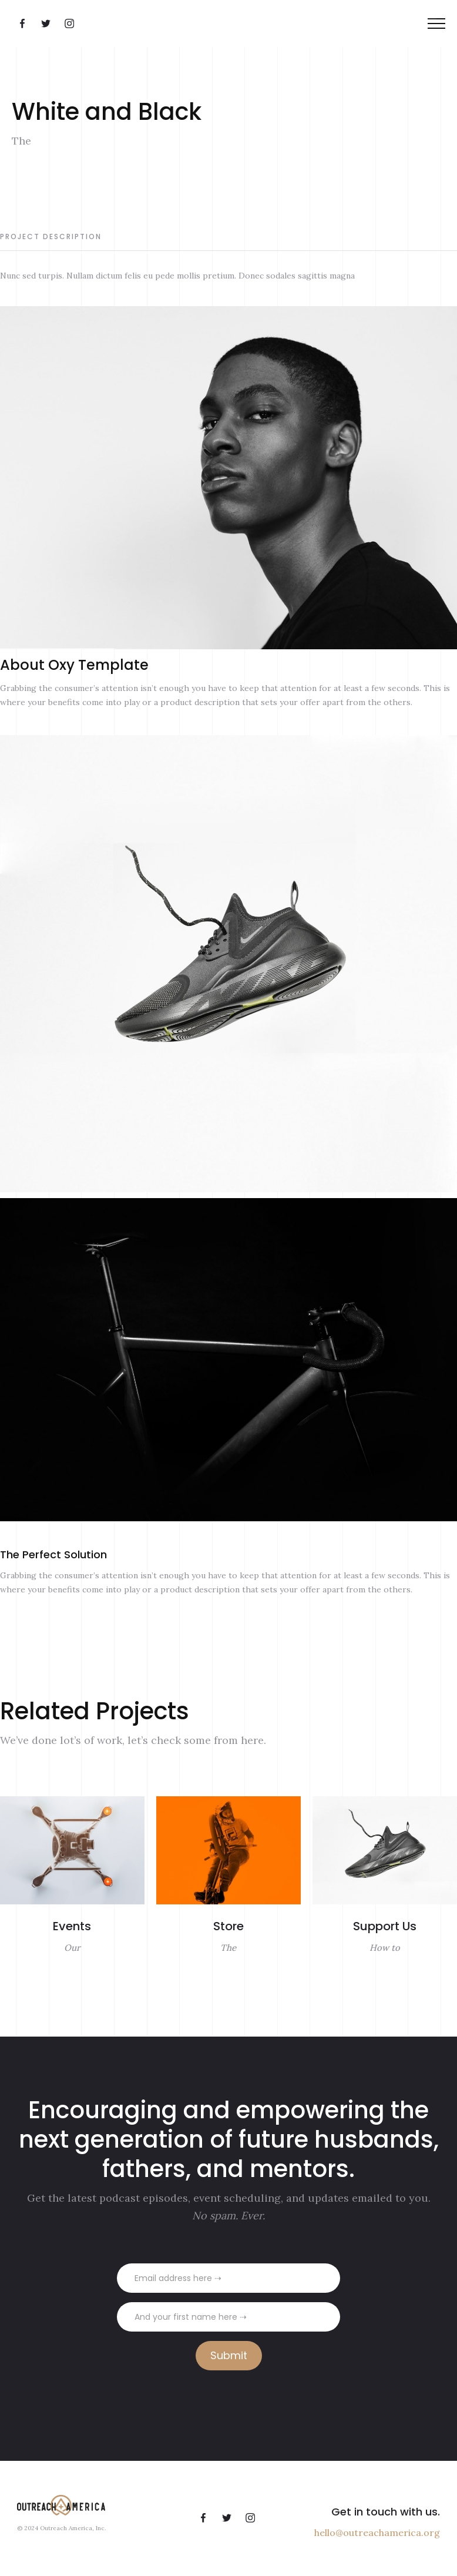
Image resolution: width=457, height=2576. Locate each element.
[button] (436, 23)
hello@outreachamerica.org (377, 2532)
